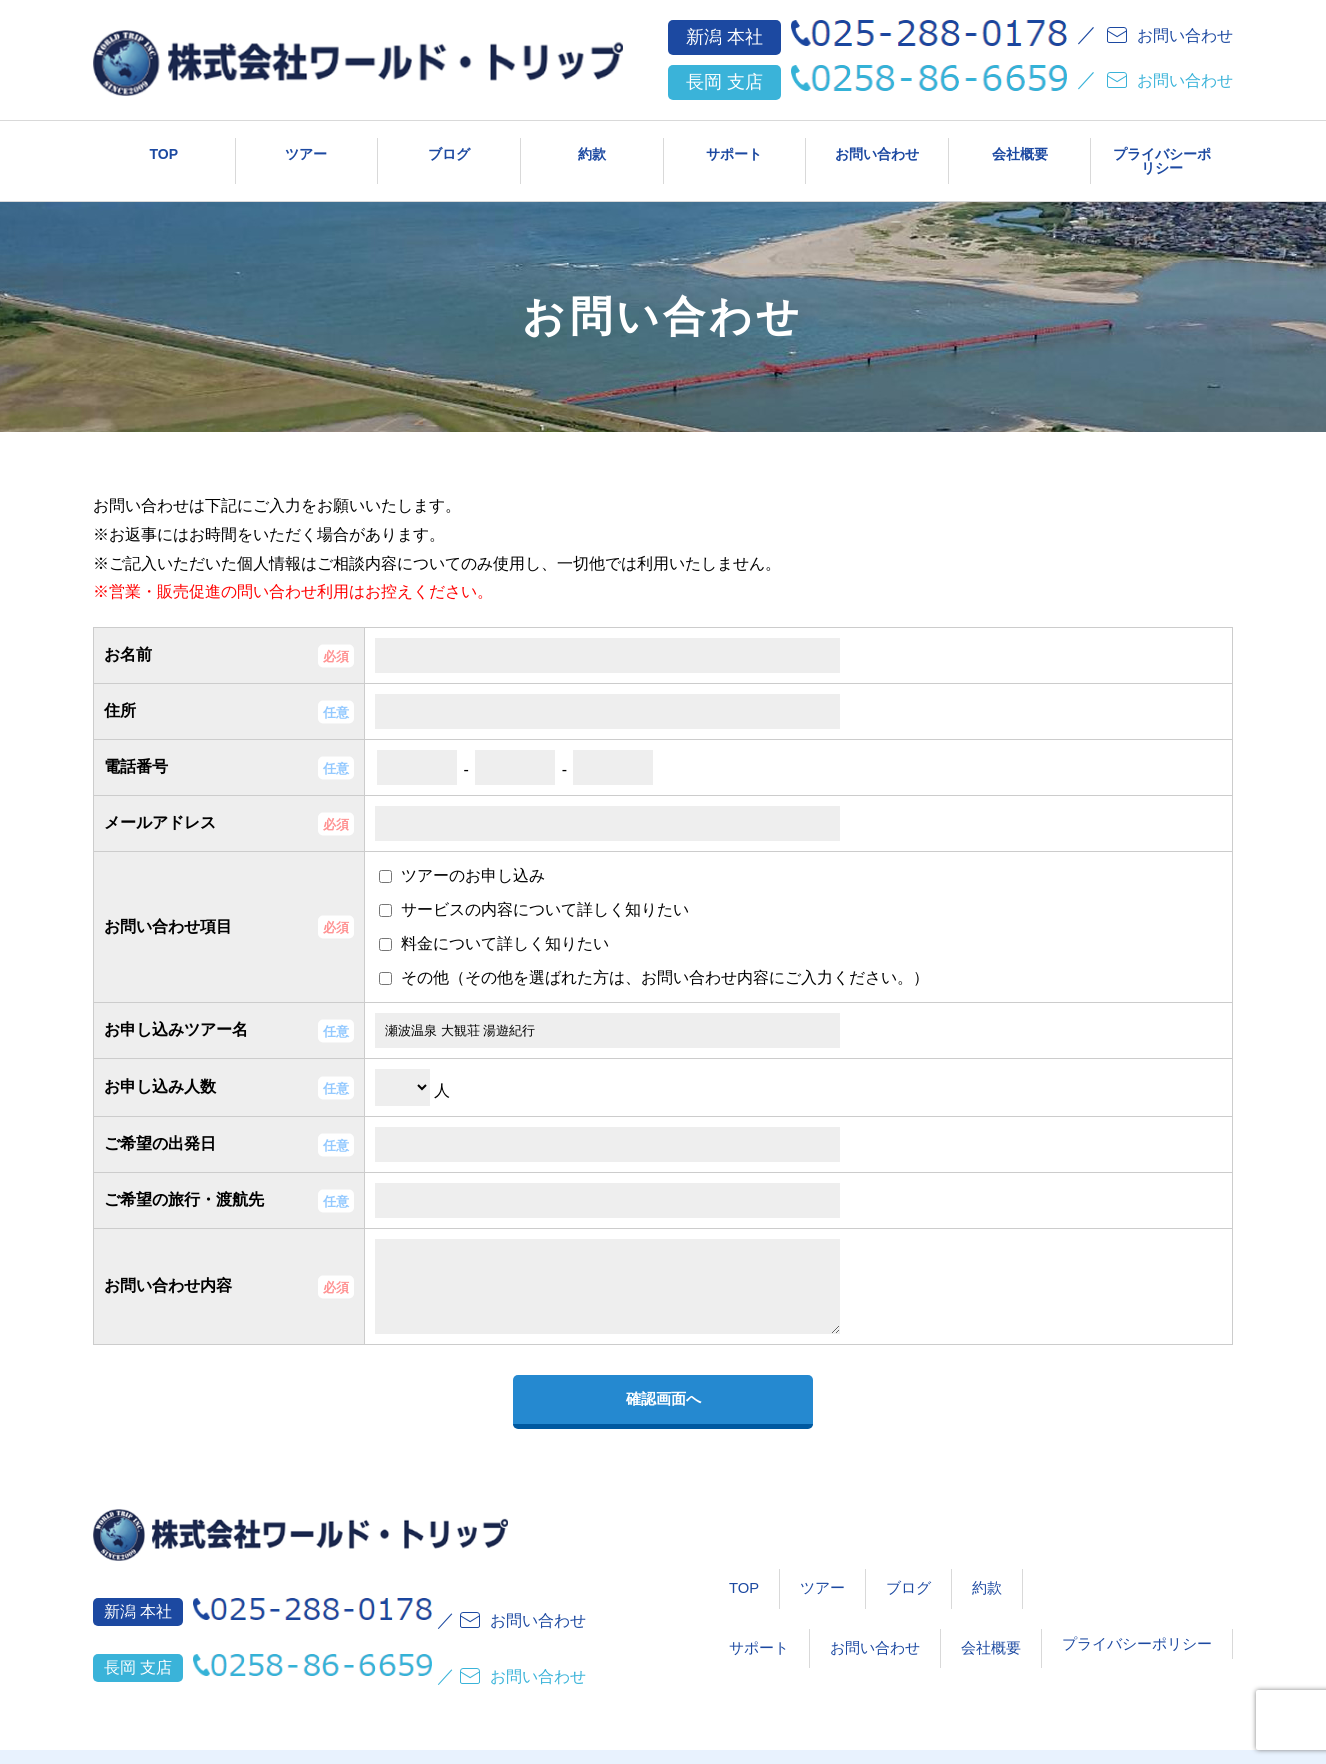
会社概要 (1020, 150)
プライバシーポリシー (1162, 150)
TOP (164, 150)
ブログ (449, 150)
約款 (592, 150)
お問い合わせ (877, 150)
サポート (734, 150)
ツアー (306, 150)
